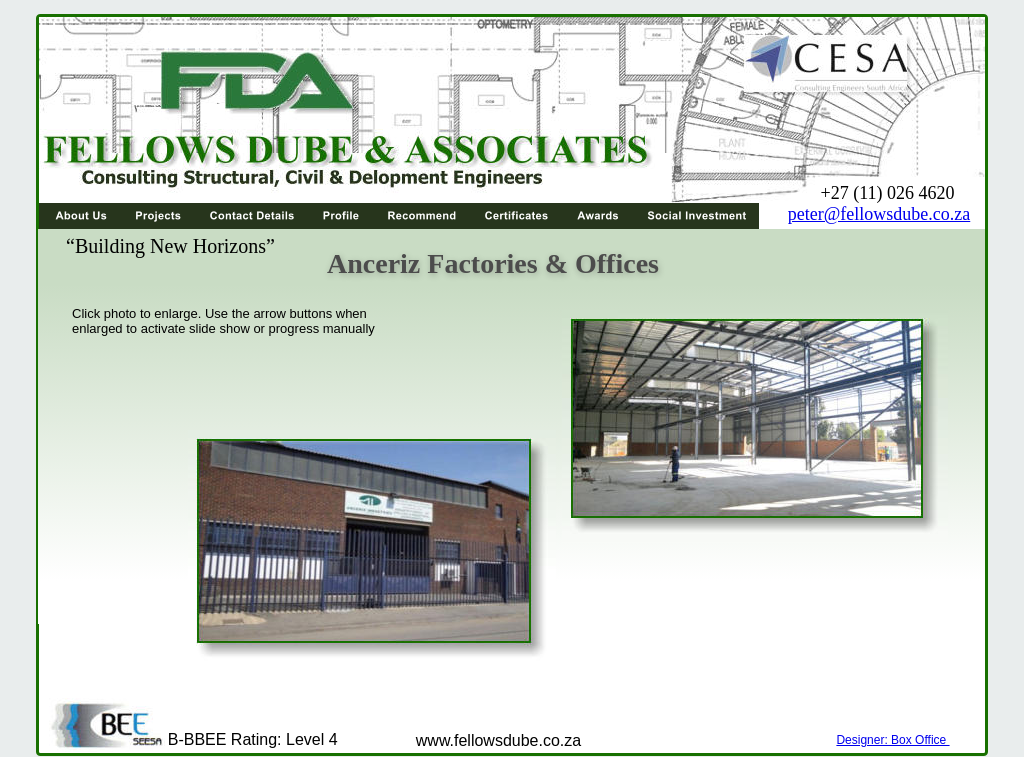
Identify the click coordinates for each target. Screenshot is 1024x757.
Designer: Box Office (892, 740)
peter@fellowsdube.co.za (879, 214)
